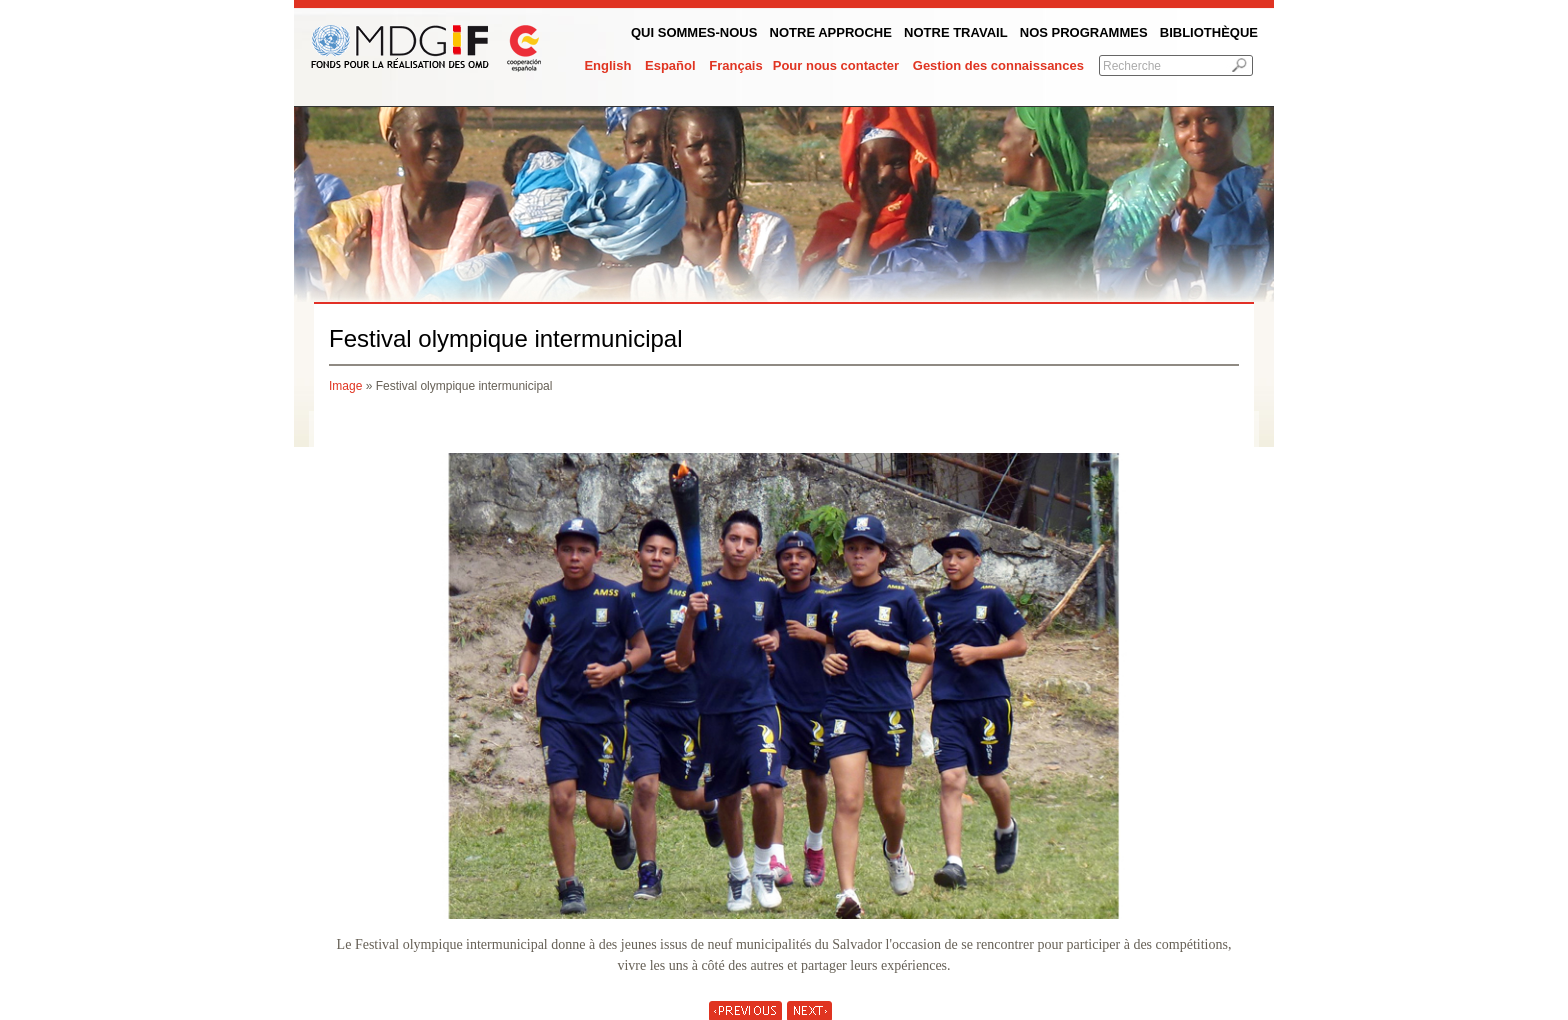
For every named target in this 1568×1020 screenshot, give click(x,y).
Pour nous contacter (836, 65)
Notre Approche (831, 32)
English (607, 65)
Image (345, 386)
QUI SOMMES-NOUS (694, 32)
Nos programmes (1084, 32)
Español (670, 65)
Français (735, 65)
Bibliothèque (1209, 32)
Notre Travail (956, 32)
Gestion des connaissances (998, 65)
